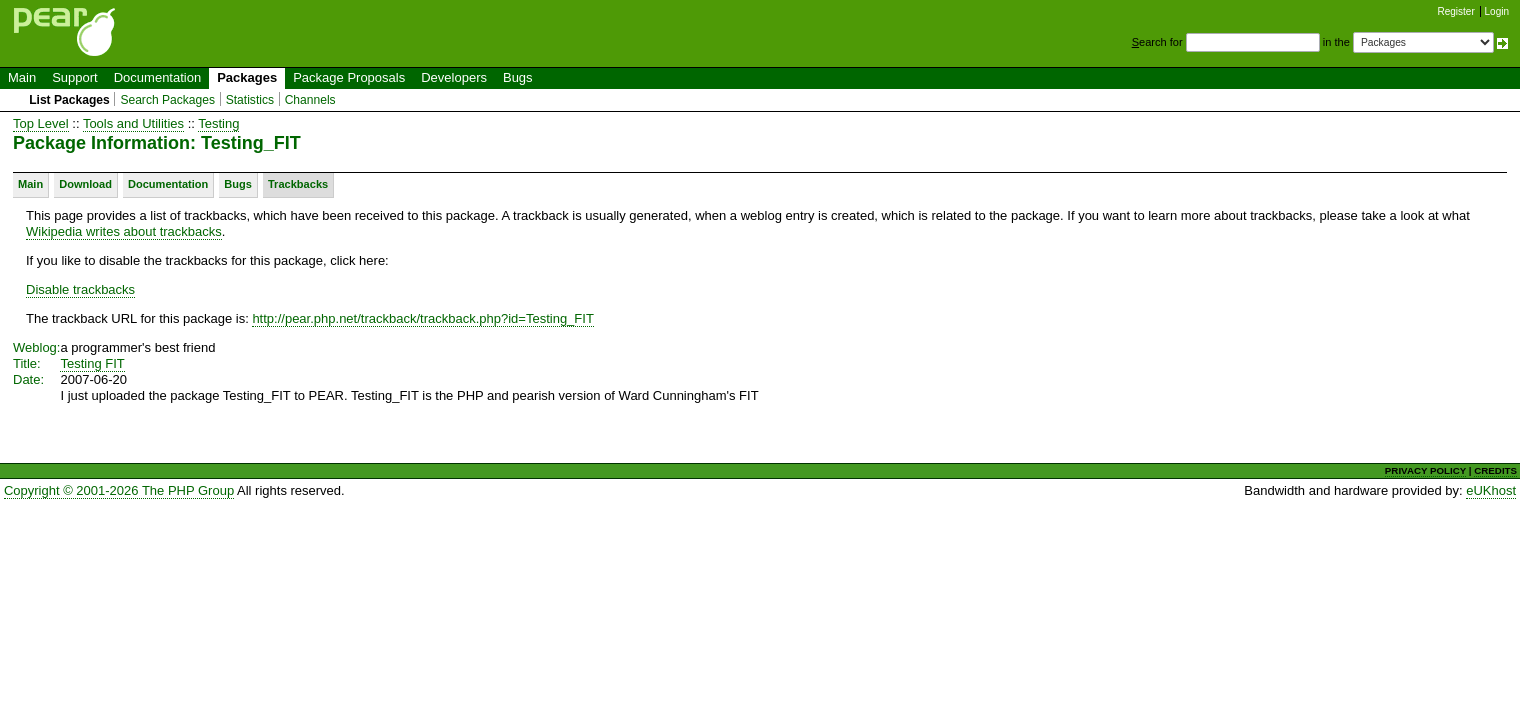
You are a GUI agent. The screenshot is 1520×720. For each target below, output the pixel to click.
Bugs (518, 77)
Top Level (41, 123)
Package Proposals (349, 77)
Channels (310, 100)
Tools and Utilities (133, 123)
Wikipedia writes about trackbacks (124, 231)
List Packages (69, 100)
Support (75, 77)
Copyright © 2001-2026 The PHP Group (119, 490)
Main (22, 77)
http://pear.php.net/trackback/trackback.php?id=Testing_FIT (422, 318)
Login (1497, 11)
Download (85, 184)
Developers (454, 77)
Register (1456, 11)
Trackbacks (298, 184)
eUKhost (1491, 490)
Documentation (157, 77)
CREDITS (1495, 470)
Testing (218, 123)
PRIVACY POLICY (1425, 470)
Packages (247, 77)
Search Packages (167, 100)
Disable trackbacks (80, 289)
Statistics (250, 100)
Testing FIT (92, 363)
